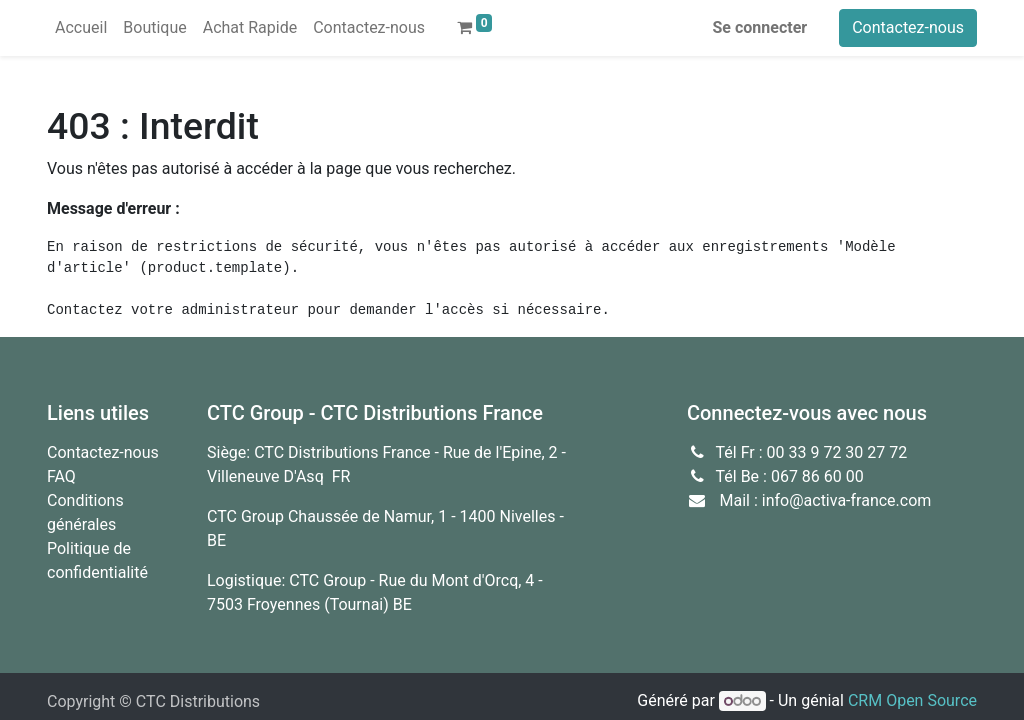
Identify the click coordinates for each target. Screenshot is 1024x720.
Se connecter (760, 27)
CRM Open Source (912, 700)
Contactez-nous (908, 27)
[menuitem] (81, 28)
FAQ (61, 476)
